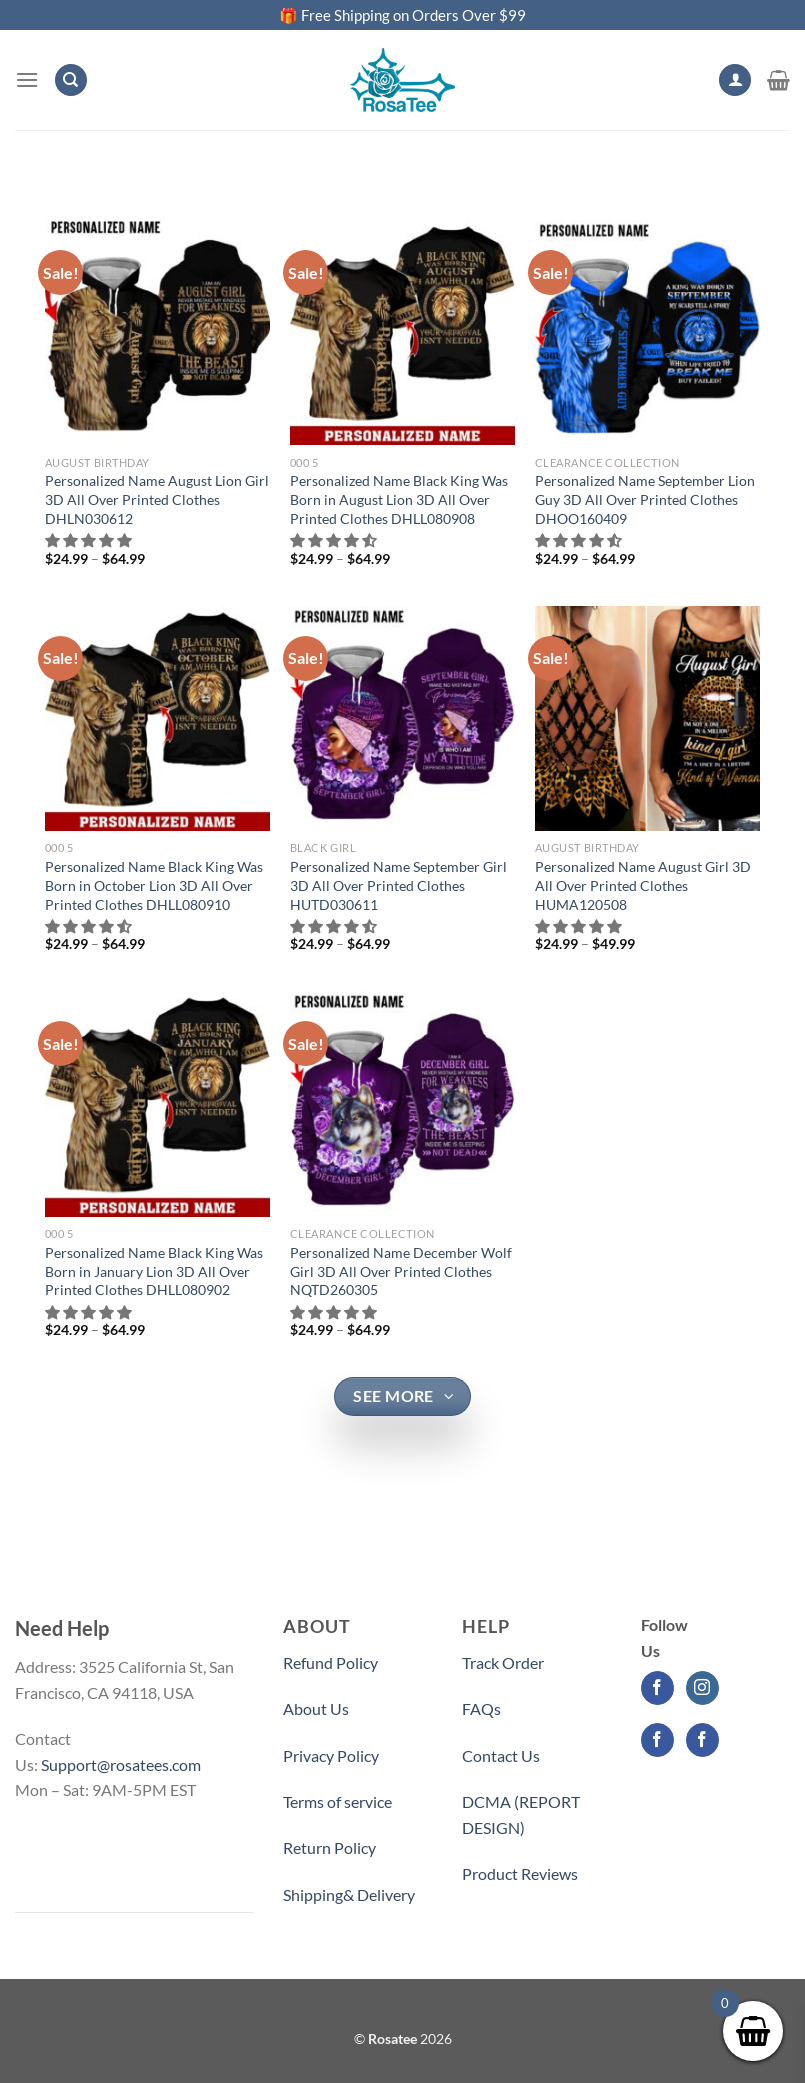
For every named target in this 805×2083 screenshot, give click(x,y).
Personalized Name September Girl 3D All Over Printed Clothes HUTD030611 (398, 885)
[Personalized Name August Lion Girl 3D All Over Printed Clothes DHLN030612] (157, 332)
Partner (488, 1919)
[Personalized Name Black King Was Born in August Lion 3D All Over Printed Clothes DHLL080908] (402, 332)
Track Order (503, 1662)
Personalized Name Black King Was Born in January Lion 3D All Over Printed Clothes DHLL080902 (154, 1271)
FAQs (481, 1708)
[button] (89, 540)
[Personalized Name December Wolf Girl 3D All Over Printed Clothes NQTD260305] (402, 1103)
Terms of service (337, 1801)
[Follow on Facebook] (657, 1688)
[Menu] (27, 79)
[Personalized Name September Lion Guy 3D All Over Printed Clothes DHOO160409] (647, 332)
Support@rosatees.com (121, 1764)
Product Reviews (520, 1873)
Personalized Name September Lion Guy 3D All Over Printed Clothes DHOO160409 (645, 499)
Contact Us (501, 1755)
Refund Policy (330, 1662)
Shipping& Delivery (349, 1894)
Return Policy (329, 1847)
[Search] (71, 80)
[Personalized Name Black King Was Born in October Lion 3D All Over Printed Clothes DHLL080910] (157, 718)
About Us (316, 1708)
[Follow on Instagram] (702, 1688)
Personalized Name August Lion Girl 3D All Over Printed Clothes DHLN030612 (157, 499)
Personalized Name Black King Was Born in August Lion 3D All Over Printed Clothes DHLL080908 (399, 499)
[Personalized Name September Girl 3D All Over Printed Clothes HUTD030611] (402, 718)
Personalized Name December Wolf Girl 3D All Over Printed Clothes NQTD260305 (401, 1271)
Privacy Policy (331, 1755)
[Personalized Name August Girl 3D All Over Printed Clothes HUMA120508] (647, 718)
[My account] (735, 80)
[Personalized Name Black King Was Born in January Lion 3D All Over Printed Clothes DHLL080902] (157, 1103)
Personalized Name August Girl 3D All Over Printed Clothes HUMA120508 (643, 885)
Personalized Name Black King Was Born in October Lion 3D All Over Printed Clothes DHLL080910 (154, 885)
